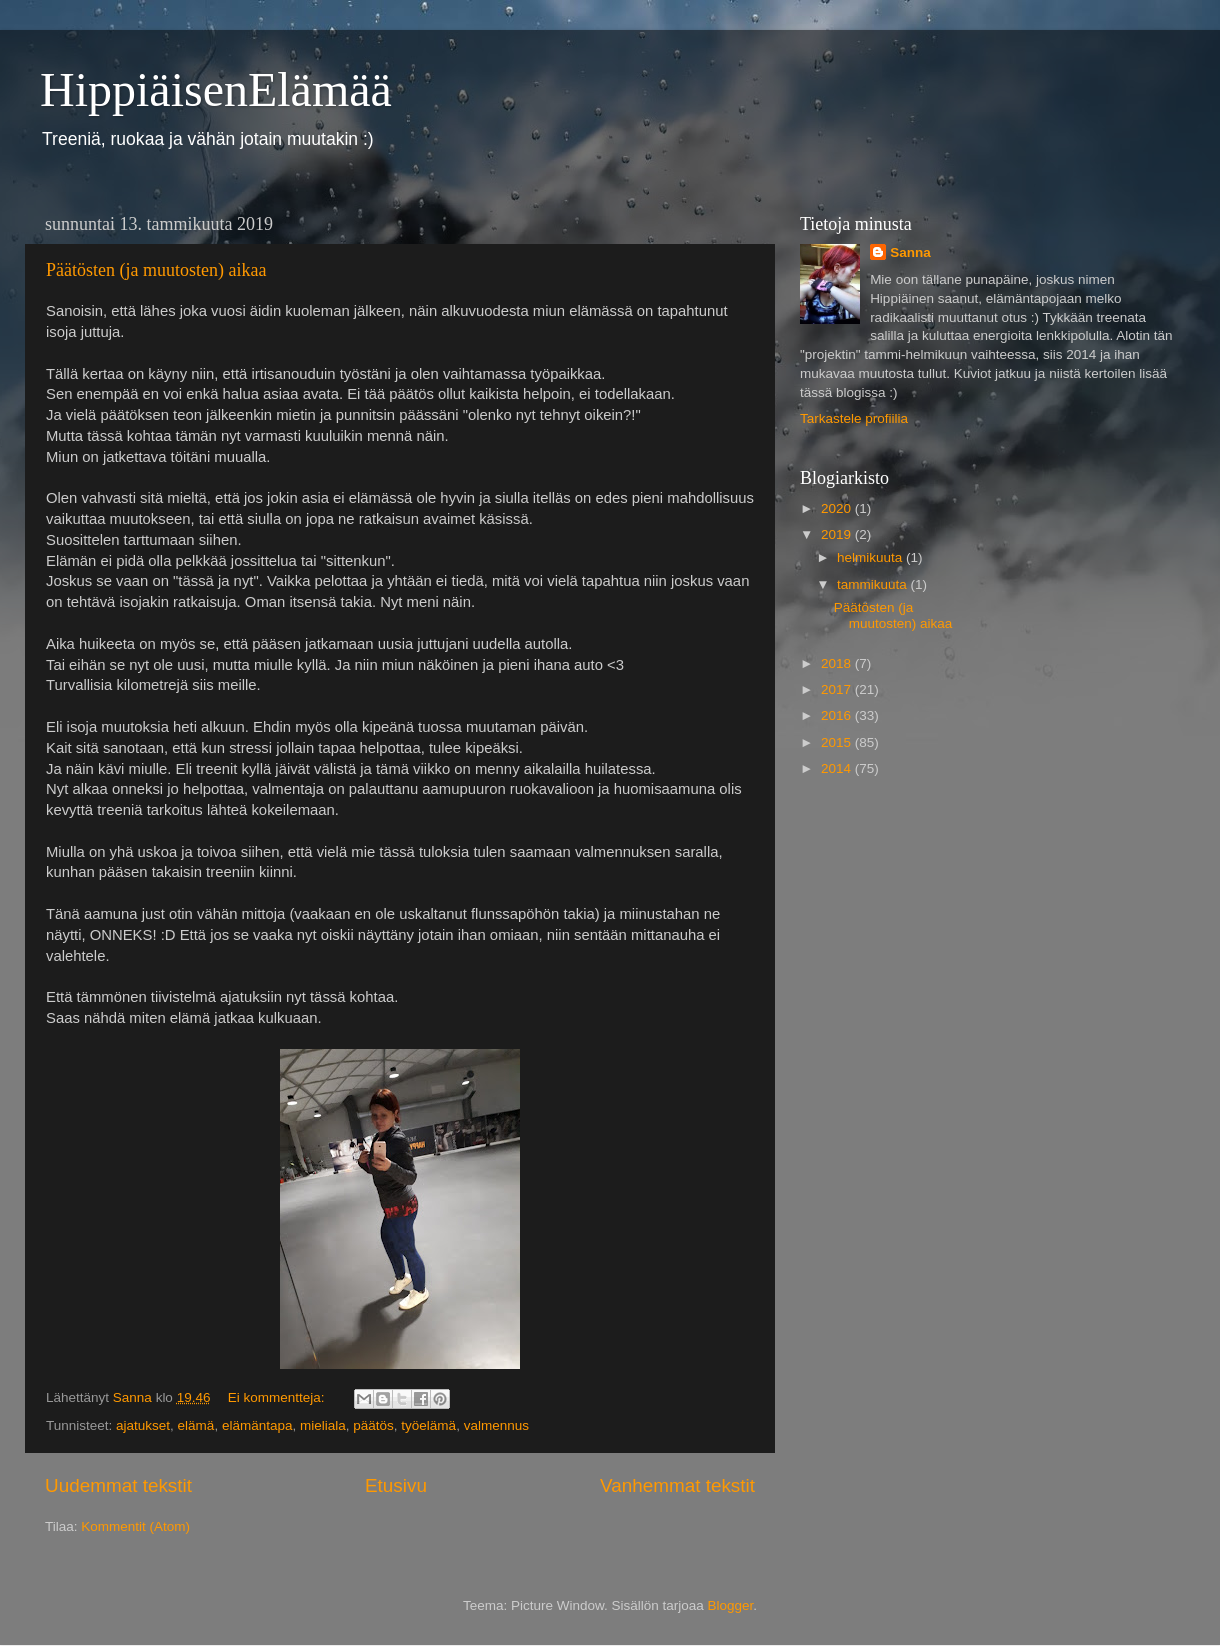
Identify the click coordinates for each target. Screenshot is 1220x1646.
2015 (838, 742)
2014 (838, 768)
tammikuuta (874, 584)
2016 (838, 715)
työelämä (428, 1425)
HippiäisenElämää (216, 89)
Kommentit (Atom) (135, 1526)
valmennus (496, 1425)
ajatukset (143, 1425)
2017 (838, 689)
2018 (838, 663)
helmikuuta (871, 557)
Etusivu (396, 1485)
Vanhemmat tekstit (677, 1485)
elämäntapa (257, 1425)
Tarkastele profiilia (854, 418)
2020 (838, 508)
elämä (196, 1425)
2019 (838, 534)
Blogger (731, 1605)
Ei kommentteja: (278, 1397)
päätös (373, 1425)
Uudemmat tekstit (118, 1485)
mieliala (323, 1425)
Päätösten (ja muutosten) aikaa (156, 270)
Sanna (910, 252)
